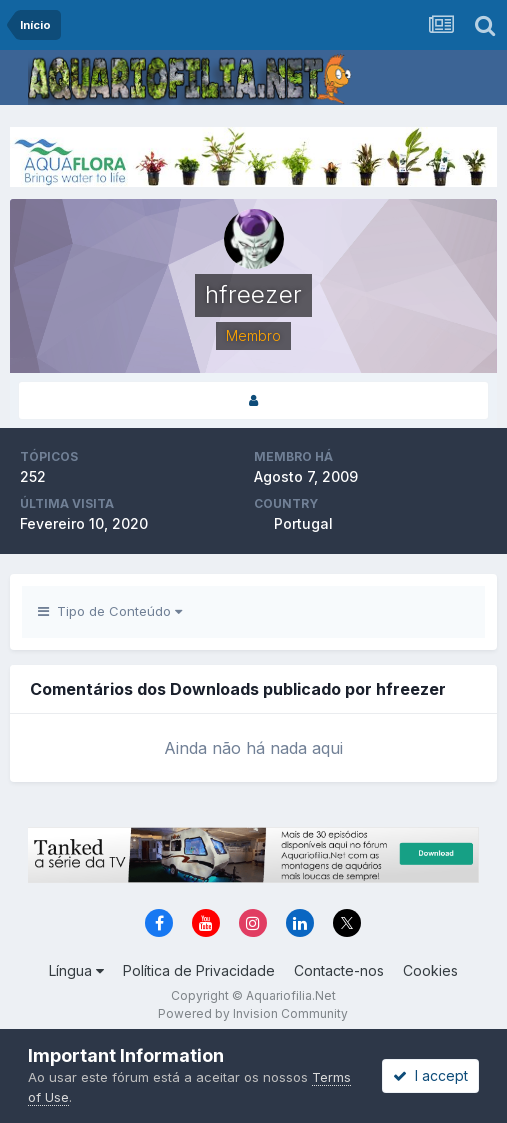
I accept (430, 1075)
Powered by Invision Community (253, 1013)
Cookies (430, 970)
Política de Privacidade (199, 970)
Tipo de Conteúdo (110, 611)
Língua (76, 970)
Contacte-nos (339, 970)
